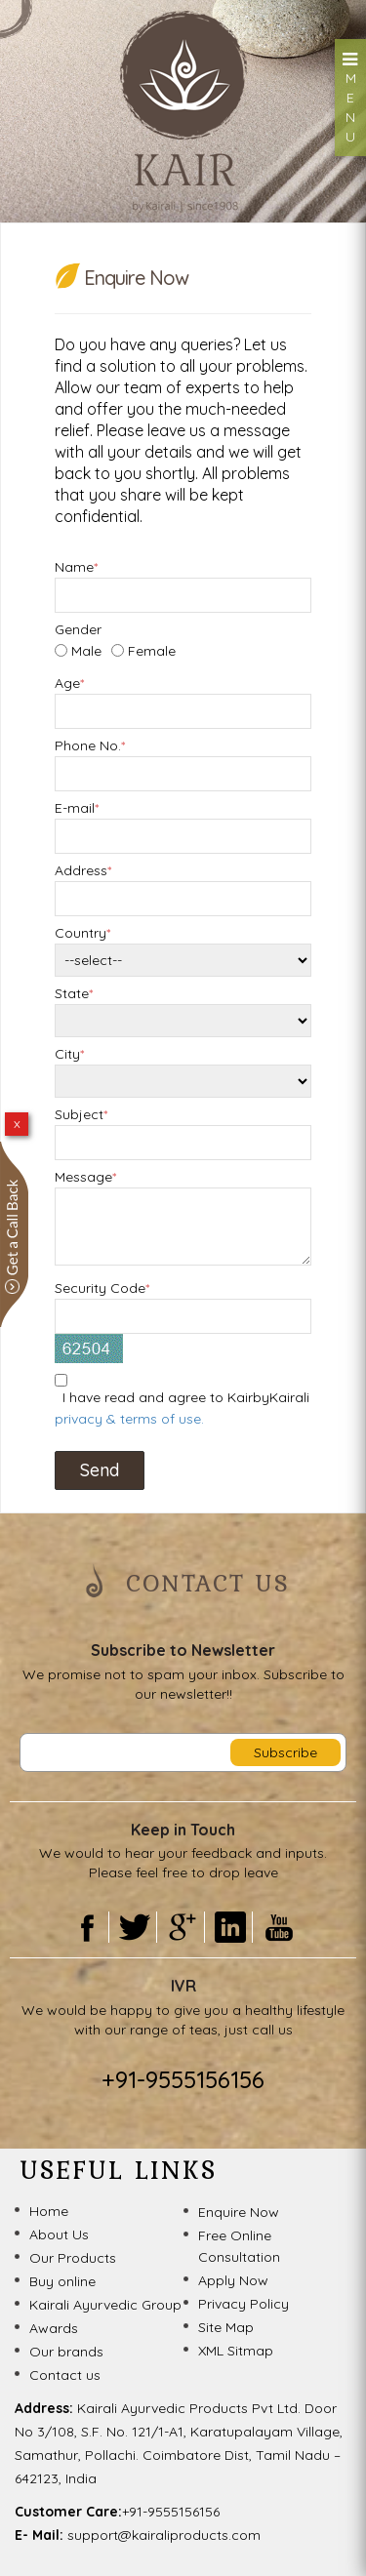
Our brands (66, 2351)
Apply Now (233, 2280)
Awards (53, 2328)
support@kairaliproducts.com (164, 2535)
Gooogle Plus (183, 1927)
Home (48, 2211)
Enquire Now (238, 2212)
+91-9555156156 (183, 2079)
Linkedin (231, 1927)
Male (86, 651)
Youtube (279, 1927)
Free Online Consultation (239, 2246)
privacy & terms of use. (129, 1419)
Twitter (135, 1927)
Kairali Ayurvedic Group (105, 2305)
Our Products (72, 2258)
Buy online (62, 2281)
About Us (59, 2234)
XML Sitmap (235, 2350)
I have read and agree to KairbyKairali (182, 1408)
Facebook (87, 1927)
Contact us (65, 2375)
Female (152, 651)
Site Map (226, 2327)
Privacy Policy (243, 2304)
